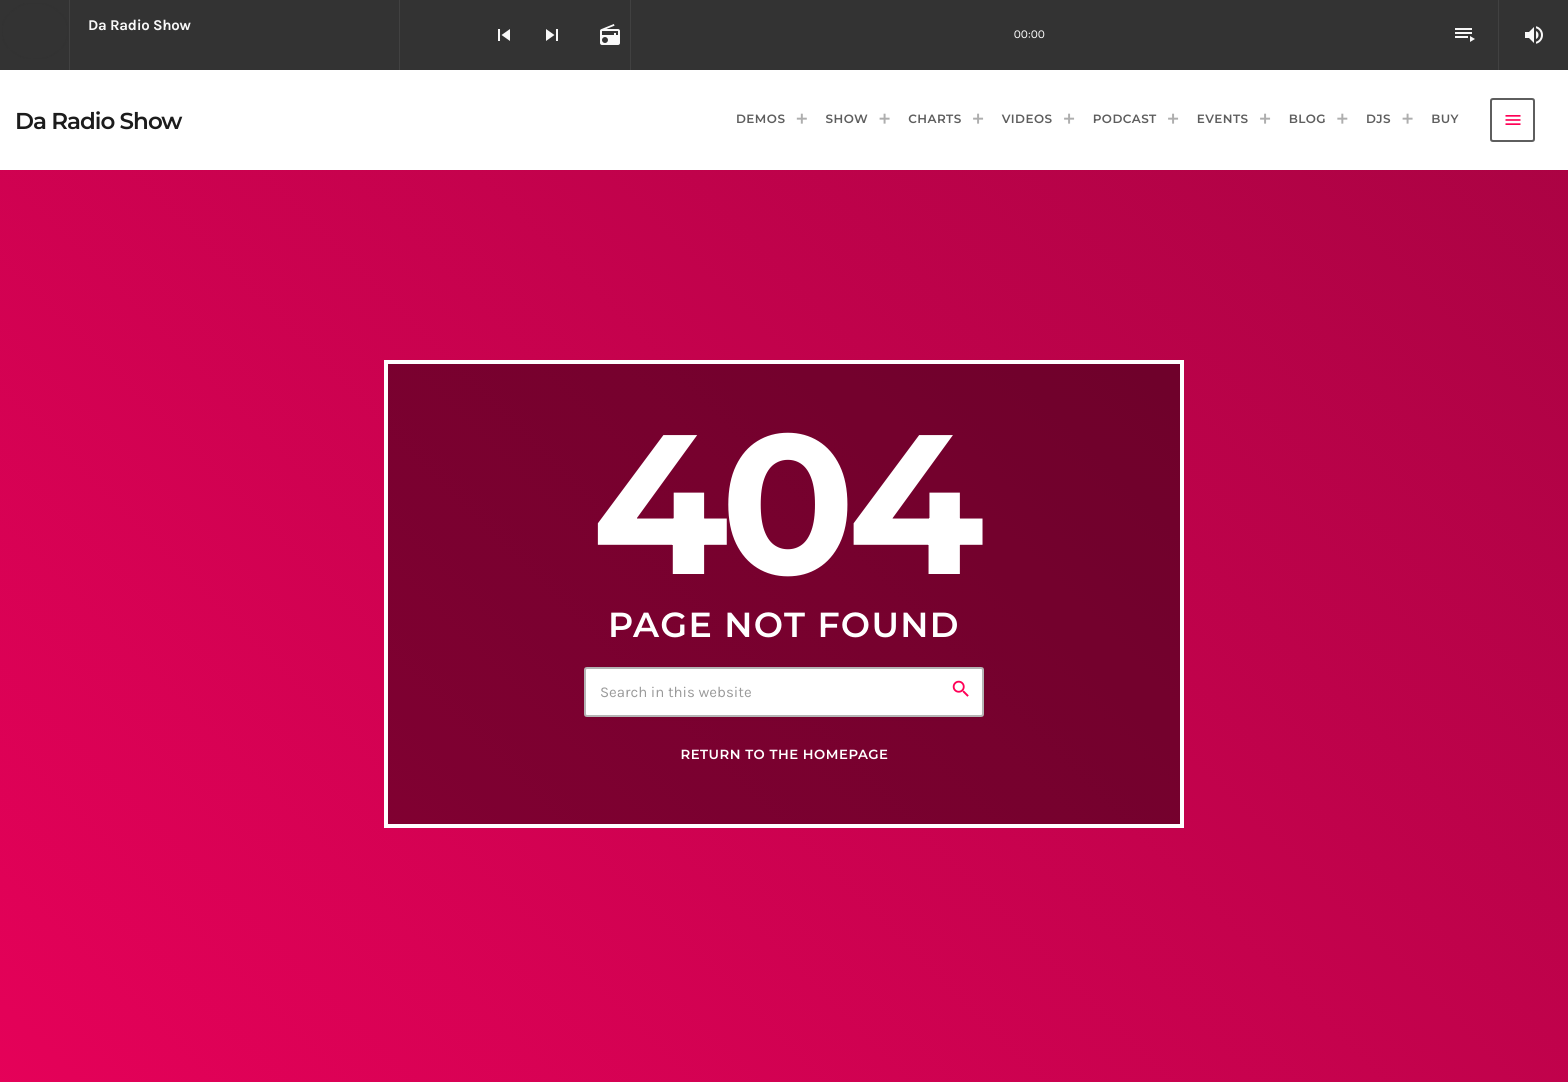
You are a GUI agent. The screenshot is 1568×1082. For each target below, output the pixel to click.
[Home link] (98, 120)
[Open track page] (608, 35)
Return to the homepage (784, 755)
